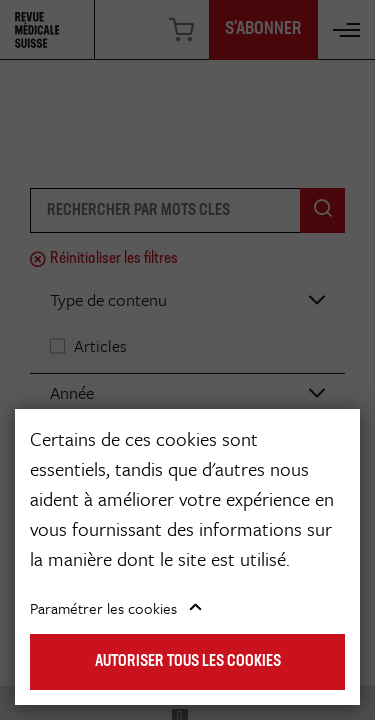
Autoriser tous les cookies (188, 662)
